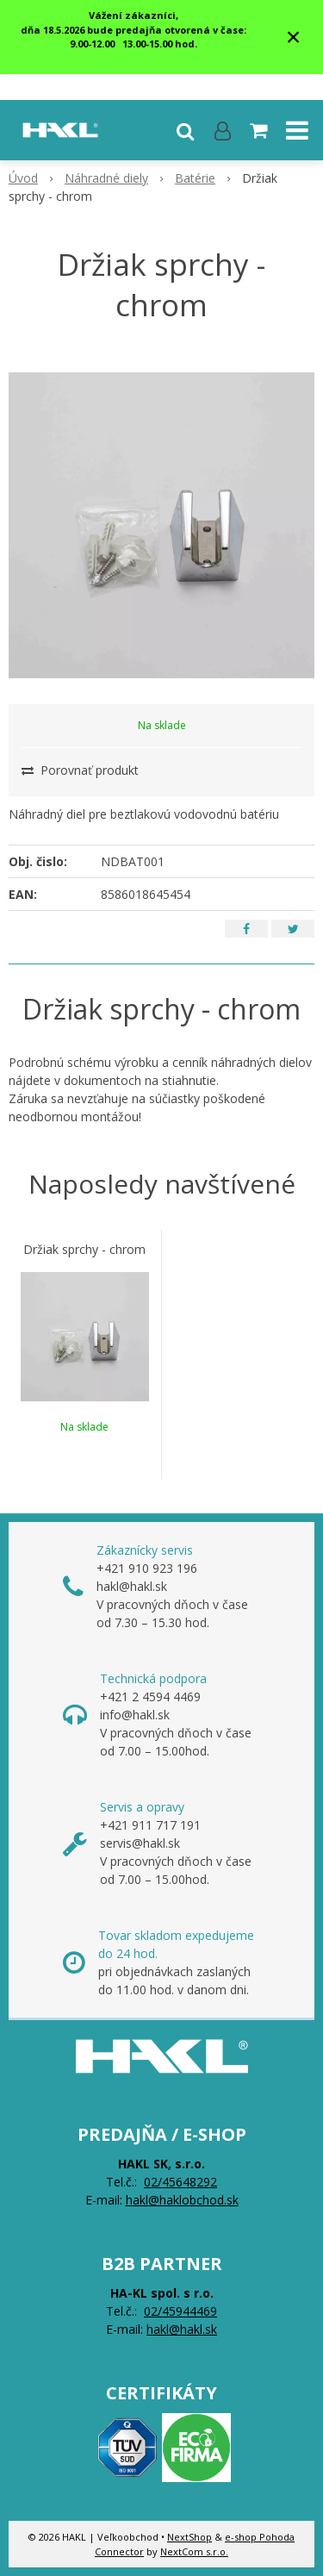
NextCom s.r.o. (194, 2551)
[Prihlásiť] (222, 130)
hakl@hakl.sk (181, 2329)
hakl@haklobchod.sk (182, 2200)
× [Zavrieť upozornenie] (293, 36)
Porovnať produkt (80, 770)
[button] (185, 130)
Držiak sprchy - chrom (84, 1250)
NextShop (189, 2536)
